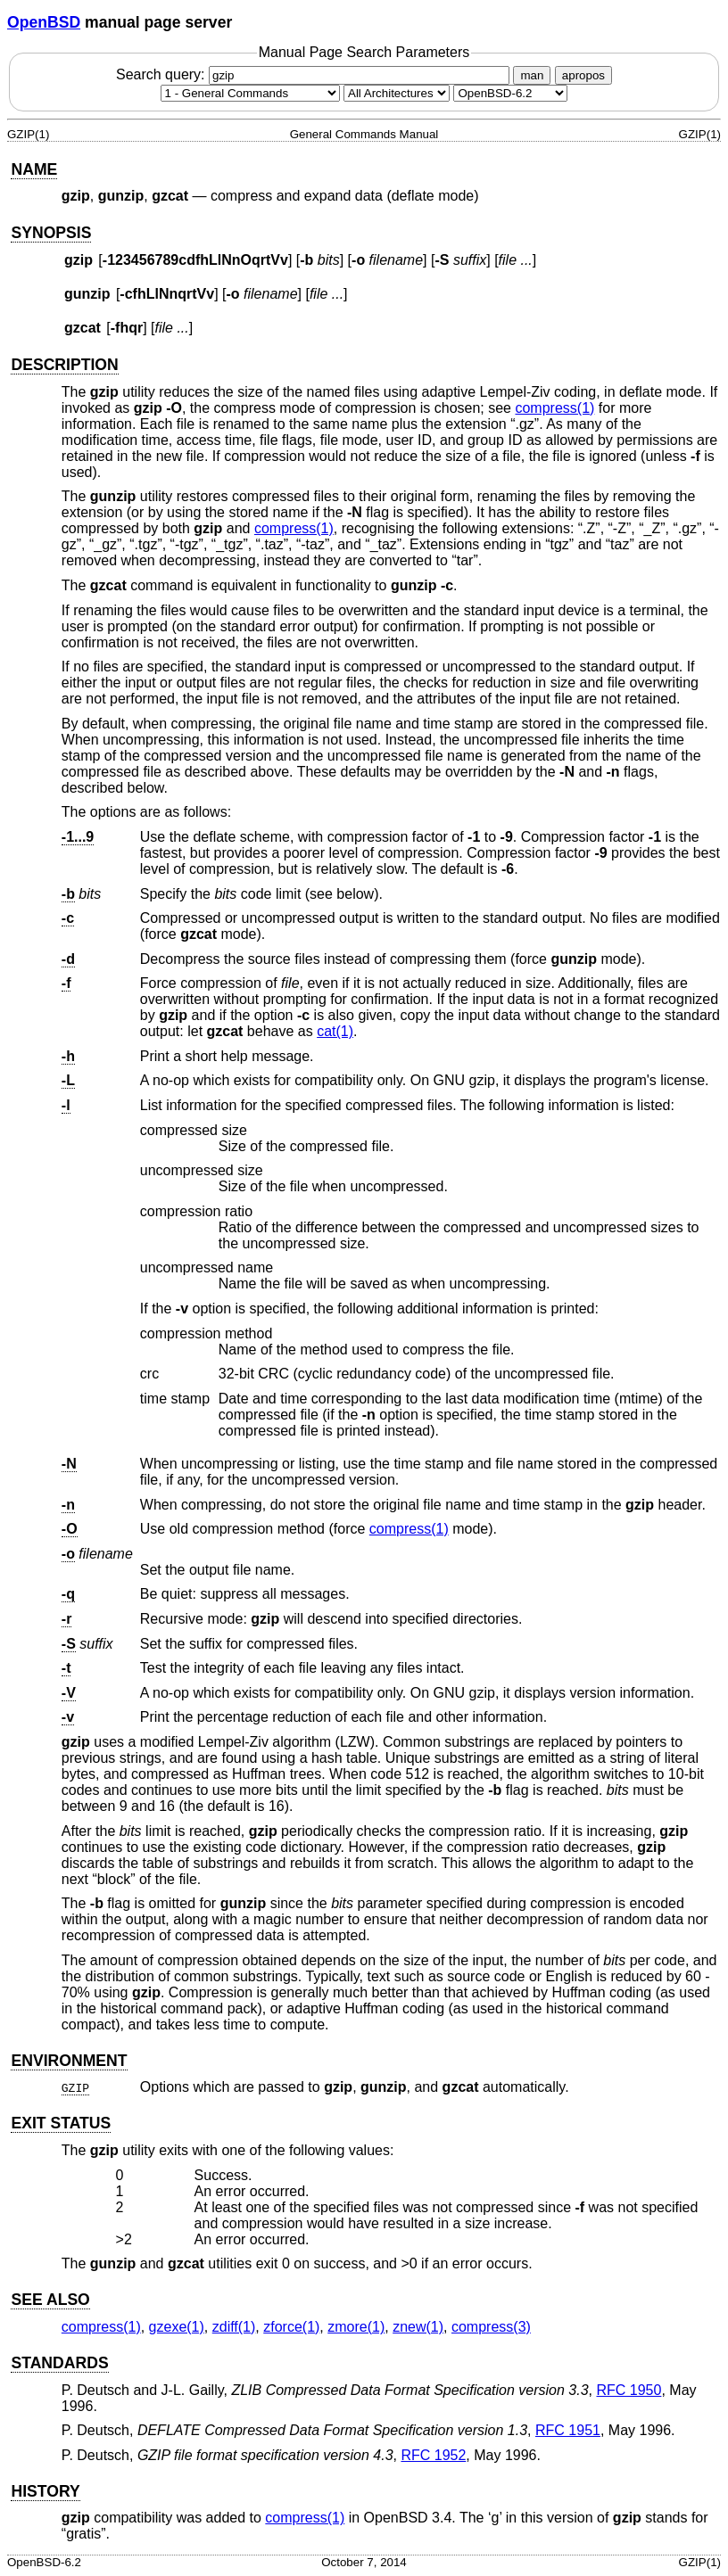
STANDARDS (59, 2363)
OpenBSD (43, 22)
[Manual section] (250, 93)
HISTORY (45, 2491)
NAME (34, 169)
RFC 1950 (628, 2390)
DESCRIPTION (64, 365)
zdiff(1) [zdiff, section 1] (234, 2326)
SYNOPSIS (51, 233)
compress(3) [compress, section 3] (491, 2326)
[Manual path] (510, 93)
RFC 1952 (433, 2455)
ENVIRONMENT (69, 2061)
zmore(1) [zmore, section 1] (356, 2326)
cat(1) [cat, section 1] (335, 1031)
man (531, 75)
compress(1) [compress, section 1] (554, 408)
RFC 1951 (567, 2430)
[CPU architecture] (396, 93)
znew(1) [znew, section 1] (418, 2326)
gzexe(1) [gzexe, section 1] (176, 2326)
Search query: (315, 74)
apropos (583, 75)
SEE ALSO (50, 2300)
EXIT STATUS (61, 2123)
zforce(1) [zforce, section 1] (291, 2326)
